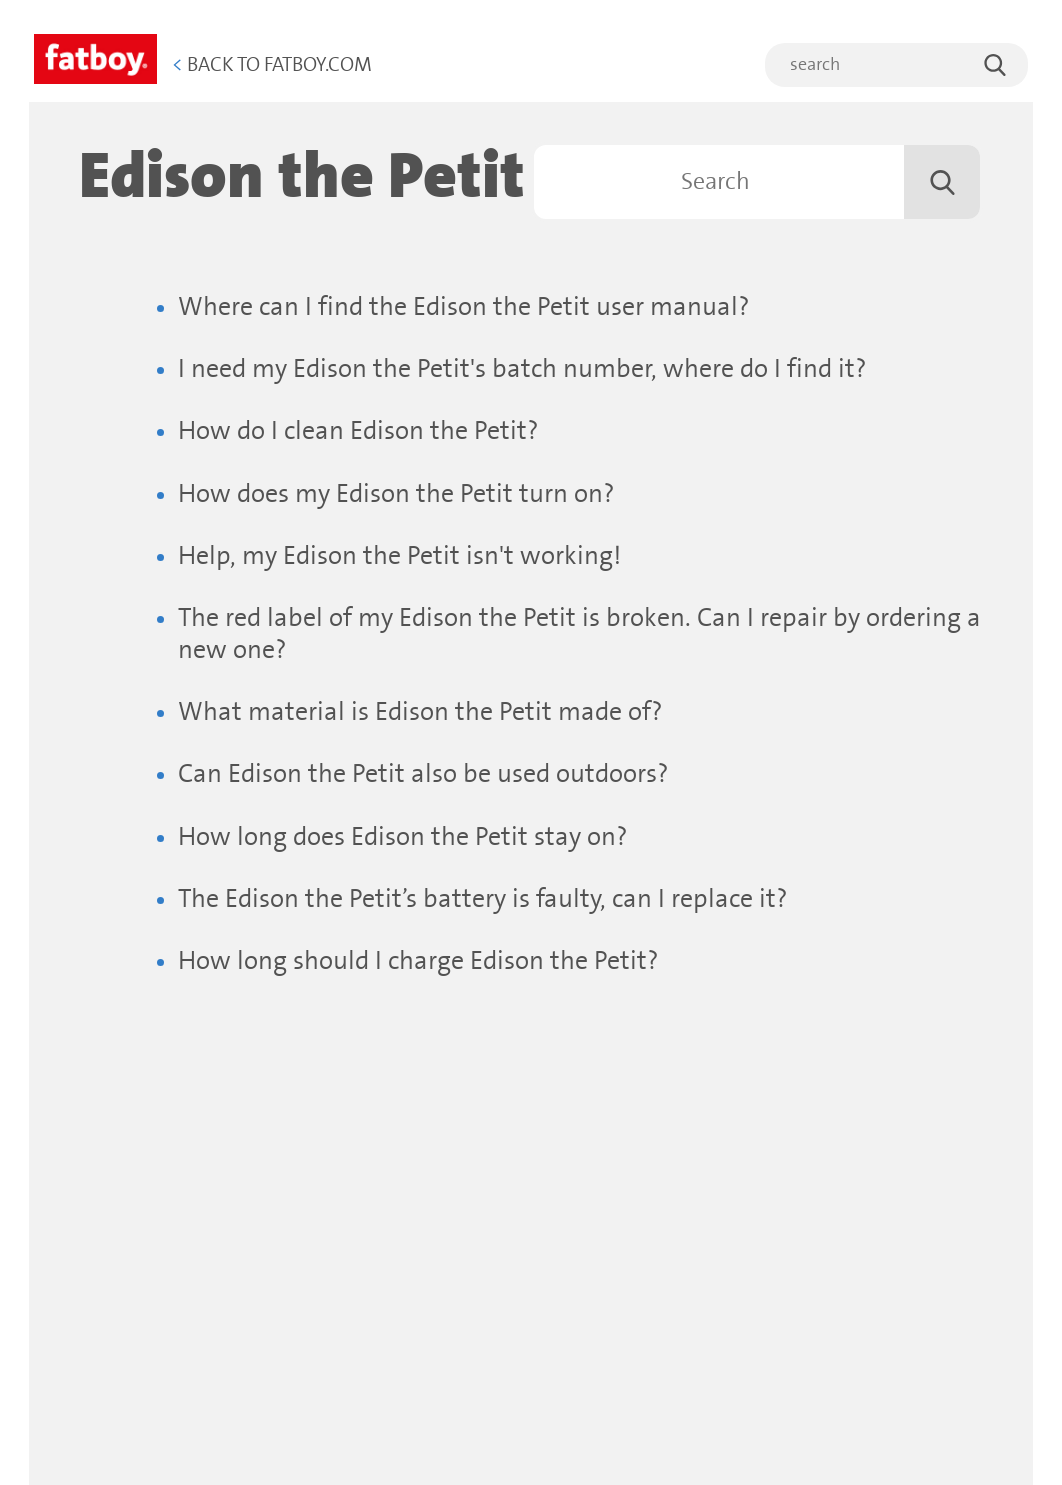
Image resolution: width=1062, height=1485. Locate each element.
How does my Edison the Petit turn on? (396, 494)
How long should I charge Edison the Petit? (418, 961)
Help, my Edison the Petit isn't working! (399, 556)
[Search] (757, 182)
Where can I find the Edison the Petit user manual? (464, 307)
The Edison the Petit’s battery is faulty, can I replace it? (483, 899)
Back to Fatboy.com (272, 65)
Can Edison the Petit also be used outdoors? (423, 774)
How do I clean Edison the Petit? (358, 431)
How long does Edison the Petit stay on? (403, 837)
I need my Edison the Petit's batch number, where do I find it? (522, 369)
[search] (896, 65)
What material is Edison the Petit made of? (420, 712)
